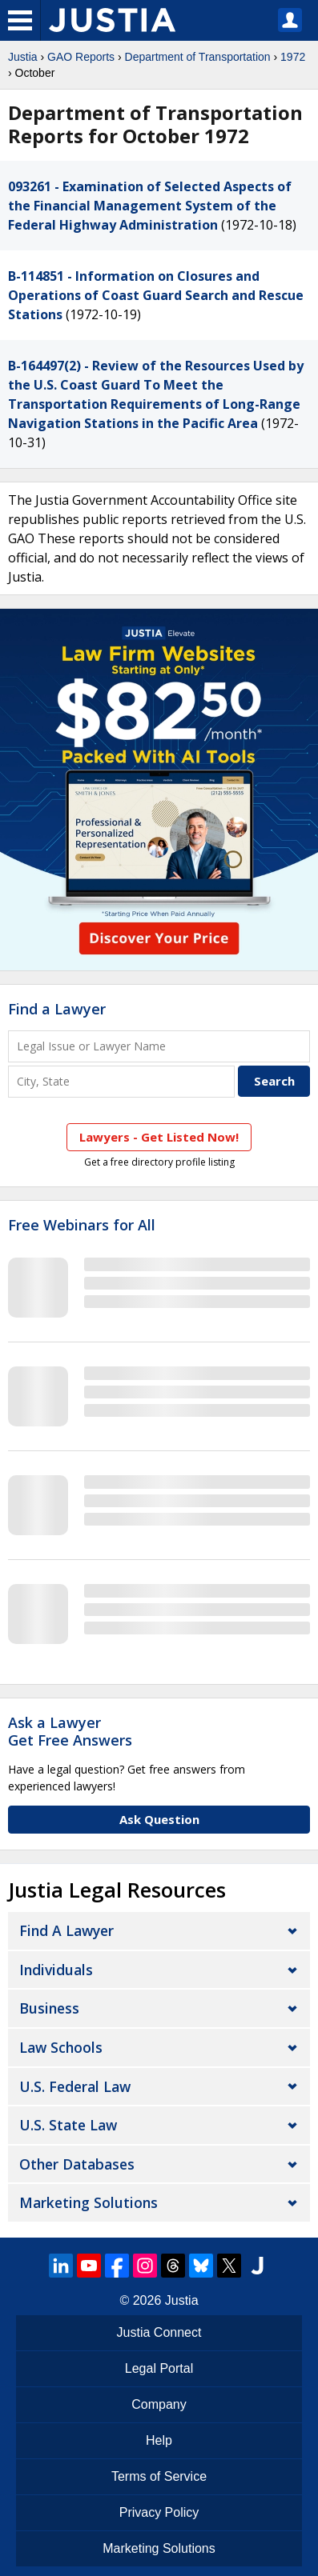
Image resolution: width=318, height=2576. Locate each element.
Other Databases (77, 2164)
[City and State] (121, 1081)
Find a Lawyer (57, 1008)
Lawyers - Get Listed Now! (159, 1137)
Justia (23, 56)
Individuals (56, 1969)
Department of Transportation (198, 56)
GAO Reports (81, 56)
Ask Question (159, 1819)
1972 (292, 56)
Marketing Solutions (88, 2202)
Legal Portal (159, 2368)
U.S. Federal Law (75, 2086)
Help (159, 2440)
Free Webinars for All (81, 1225)
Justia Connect (159, 2332)
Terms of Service (159, 2476)
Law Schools (61, 2047)
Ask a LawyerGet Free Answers (70, 1731)
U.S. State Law (68, 2124)
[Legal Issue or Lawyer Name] (159, 1046)
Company (158, 2404)
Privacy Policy (159, 2512)
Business (49, 2008)
